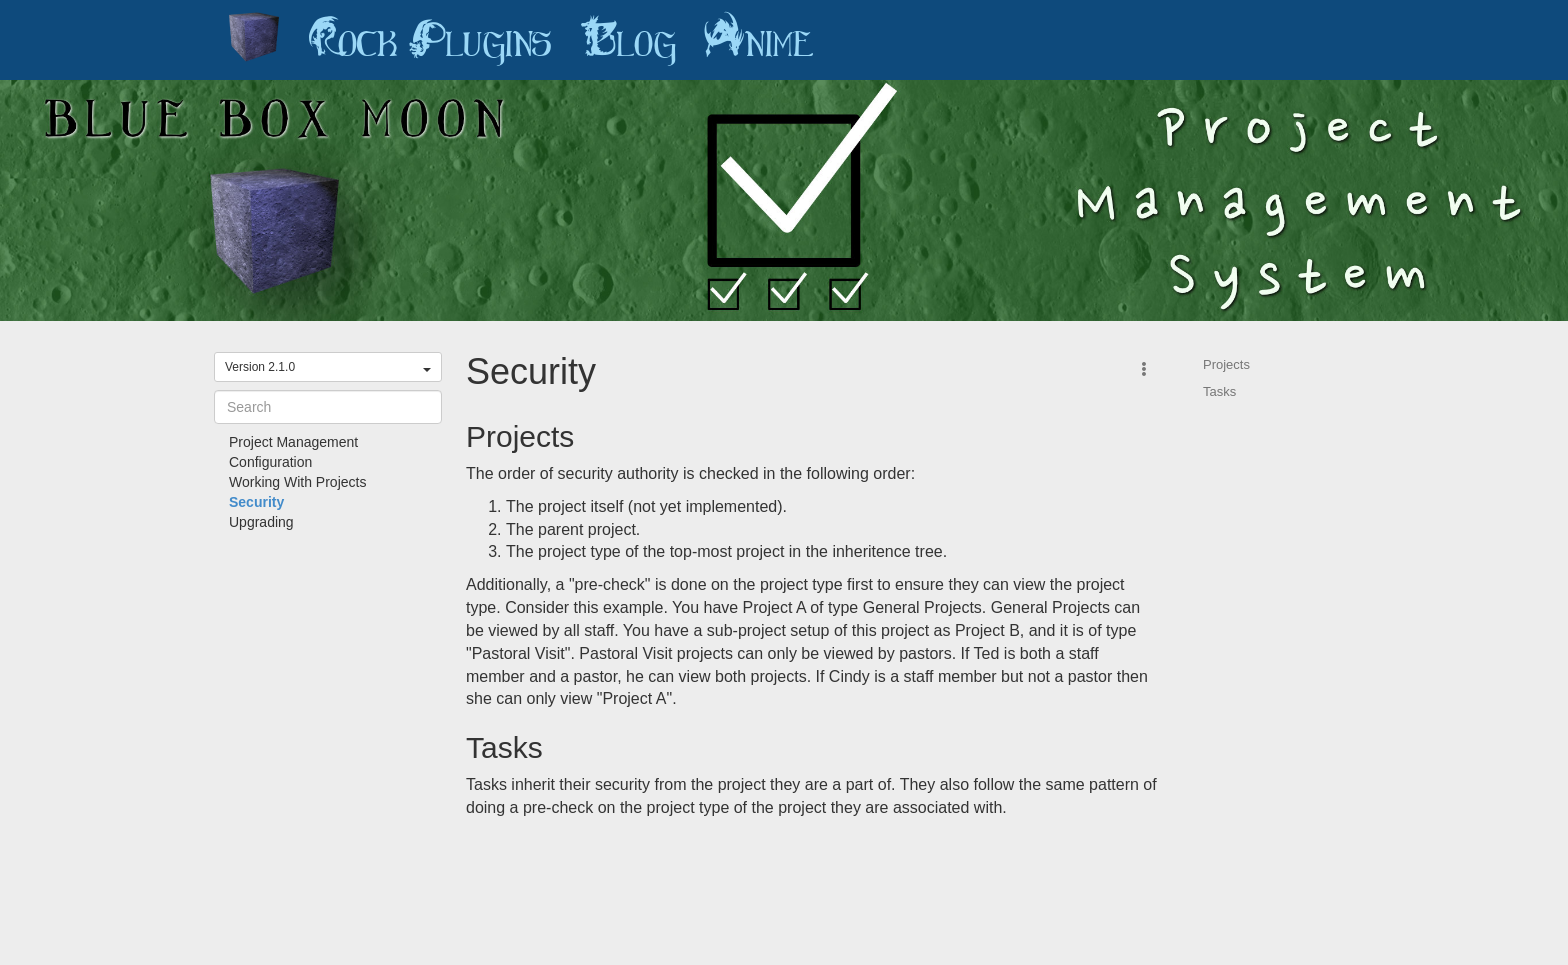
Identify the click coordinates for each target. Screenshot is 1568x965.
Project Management (293, 442)
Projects (1226, 364)
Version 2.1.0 (328, 367)
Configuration (270, 462)
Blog (628, 40)
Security (256, 502)
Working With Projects (297, 482)
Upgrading (261, 522)
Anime (759, 40)
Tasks (1219, 391)
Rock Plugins (430, 40)
